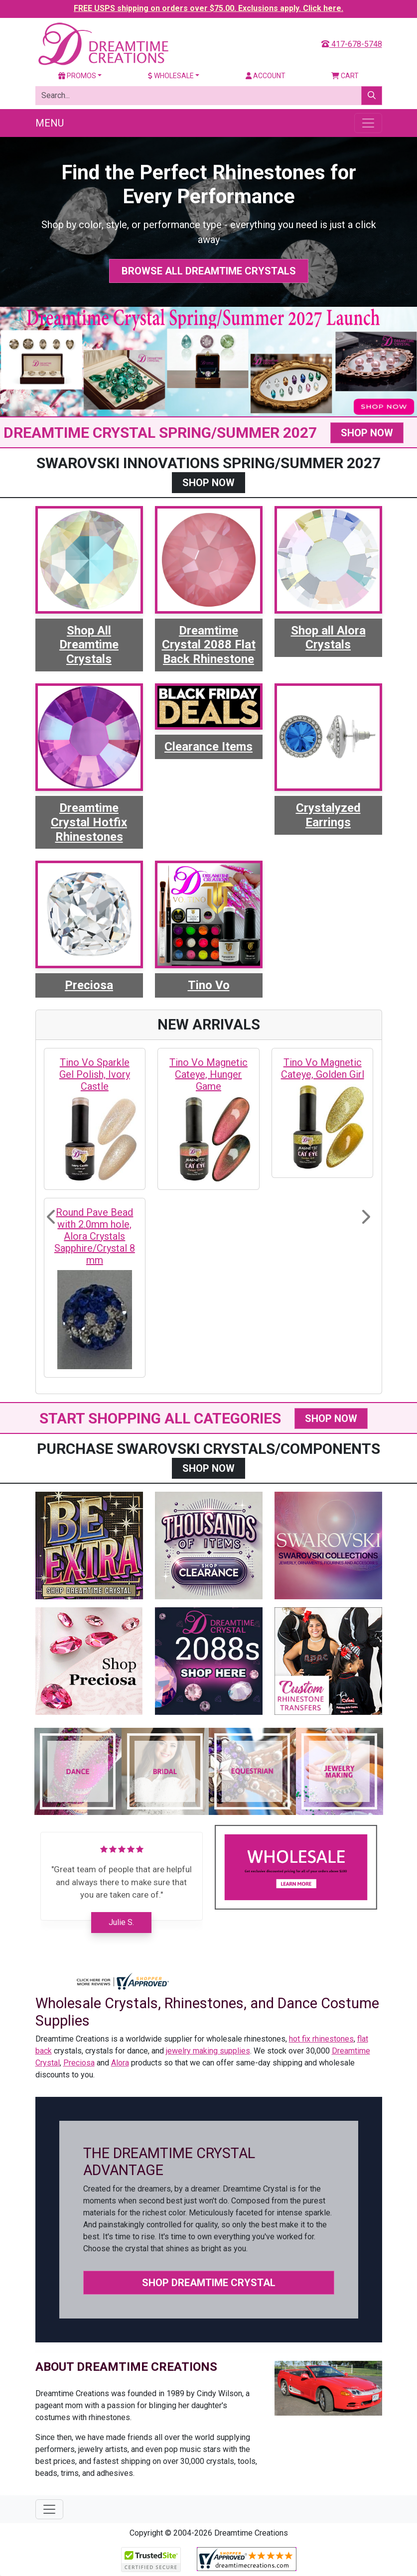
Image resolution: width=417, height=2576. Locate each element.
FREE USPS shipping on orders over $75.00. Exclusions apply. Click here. (208, 8)
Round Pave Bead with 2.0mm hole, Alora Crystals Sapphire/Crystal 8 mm (94, 1236)
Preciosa (89, 985)
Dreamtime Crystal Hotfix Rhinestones (89, 822)
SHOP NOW (367, 433)
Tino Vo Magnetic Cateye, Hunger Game (208, 1074)
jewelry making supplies (208, 2051)
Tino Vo (209, 985)
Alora (120, 2062)
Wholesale (171, 76)
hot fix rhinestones (321, 2039)
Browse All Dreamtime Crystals (209, 271)
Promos (77, 76)
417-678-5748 (351, 44)
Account (265, 76)
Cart (345, 76)
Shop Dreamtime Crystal (209, 2283)
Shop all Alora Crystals (328, 638)
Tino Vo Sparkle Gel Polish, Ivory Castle (94, 1074)
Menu (49, 123)
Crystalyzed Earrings (328, 815)
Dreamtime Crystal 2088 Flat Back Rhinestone (209, 645)
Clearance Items (208, 747)
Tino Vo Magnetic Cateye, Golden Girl (322, 1068)
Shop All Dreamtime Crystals (89, 645)
